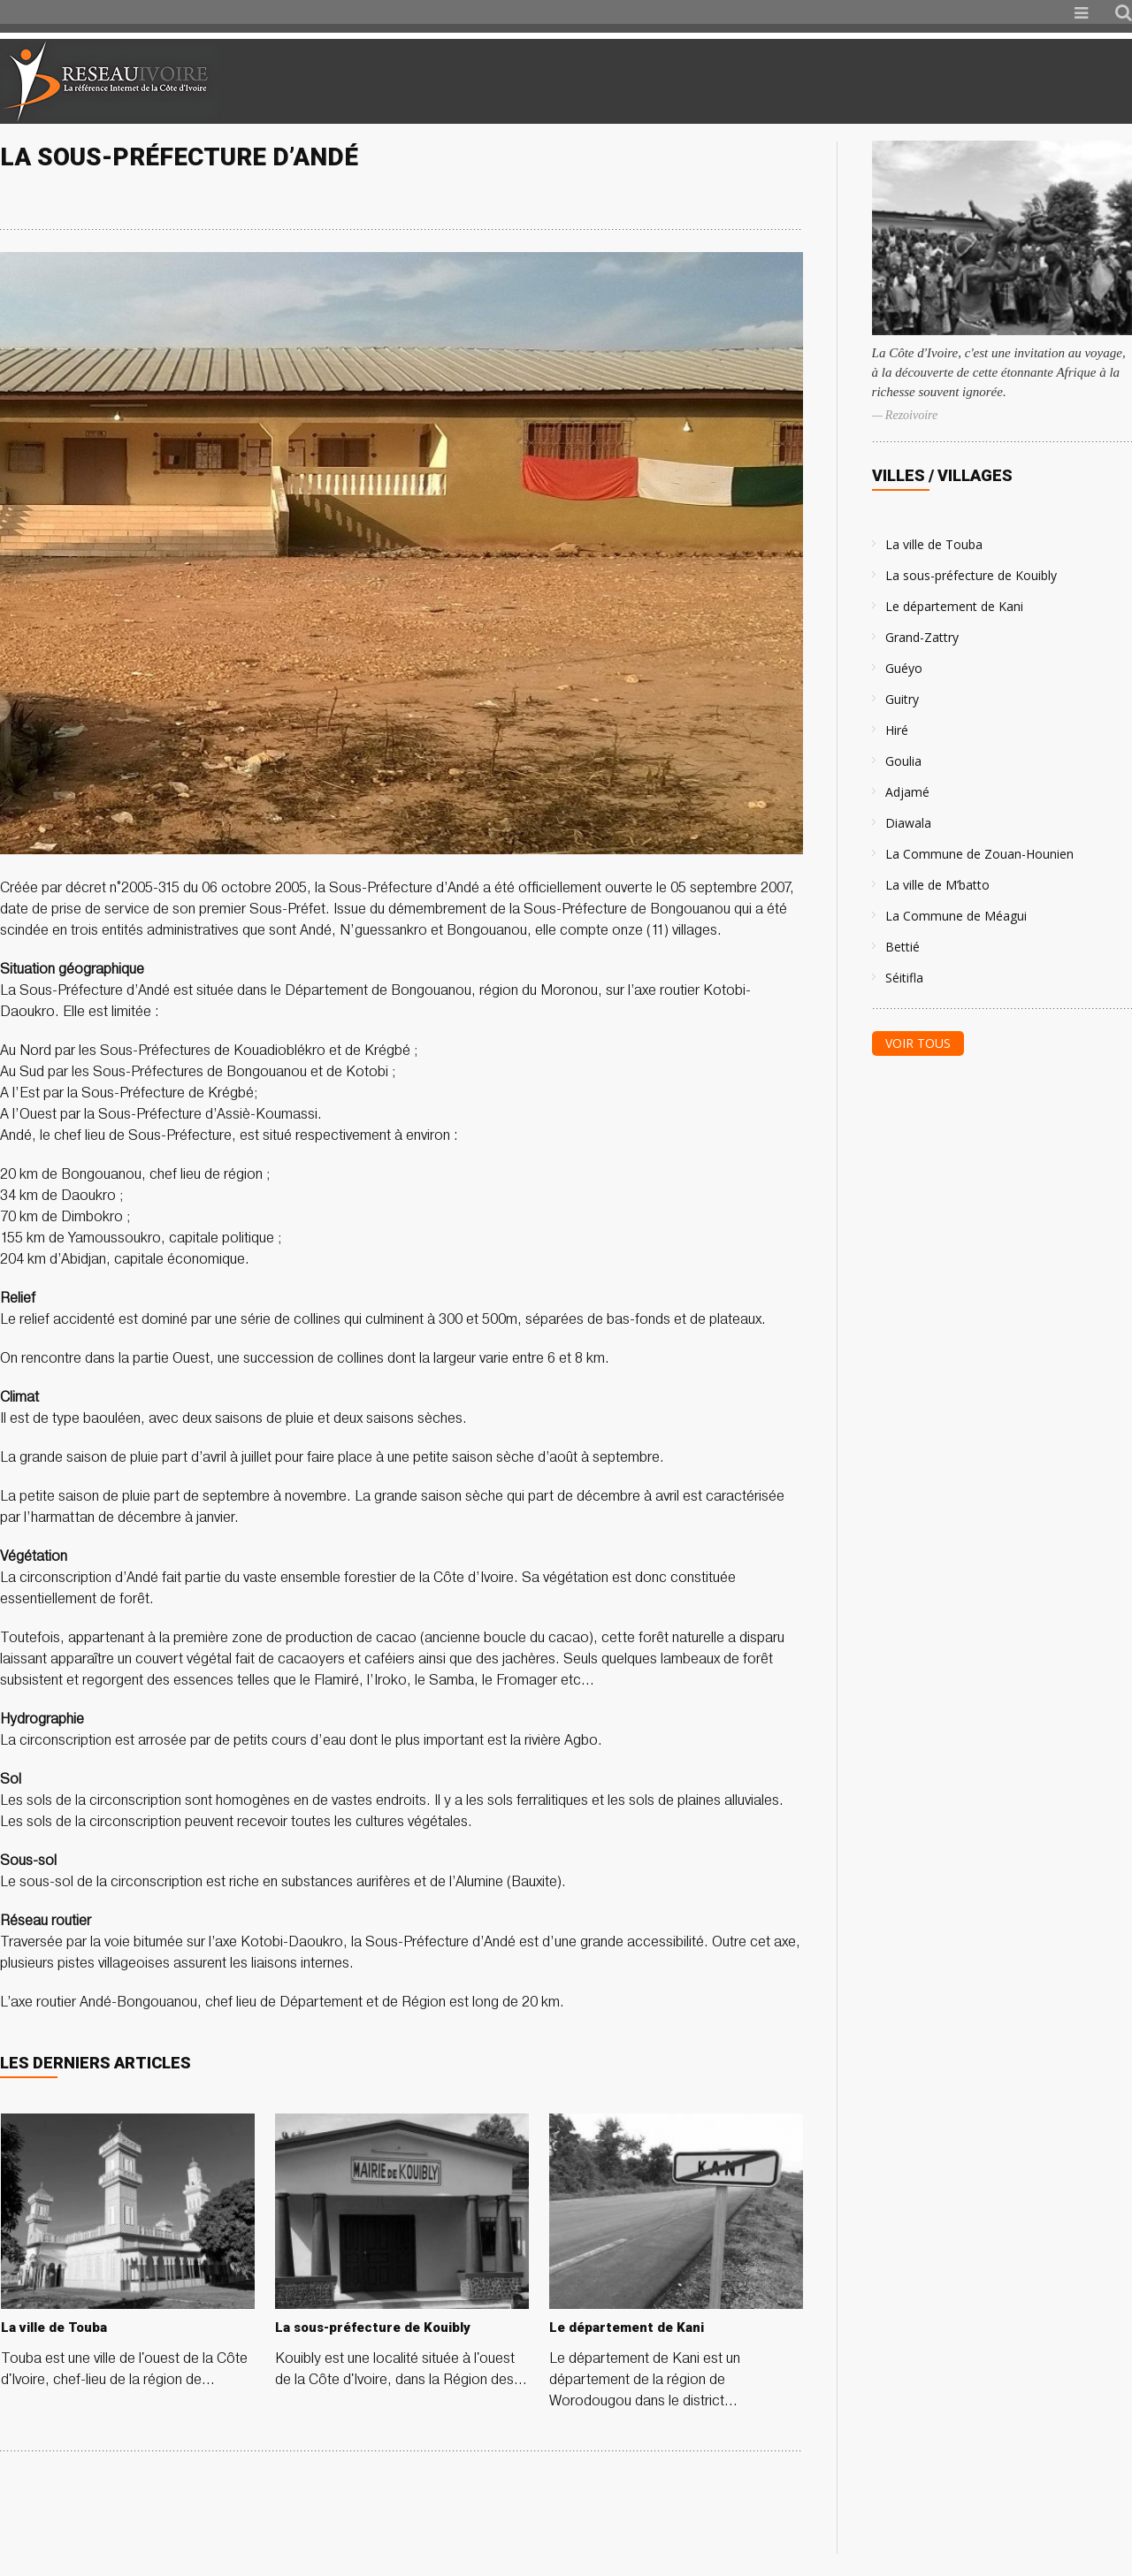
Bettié (902, 946)
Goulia (903, 761)
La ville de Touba (934, 544)
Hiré (896, 730)
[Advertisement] (923, 81)
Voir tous (918, 1043)
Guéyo (903, 668)
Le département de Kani (954, 606)
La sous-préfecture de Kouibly (971, 575)
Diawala (908, 822)
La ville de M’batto (937, 884)
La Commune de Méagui (956, 915)
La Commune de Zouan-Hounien (979, 853)
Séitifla (904, 977)
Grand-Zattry (922, 637)
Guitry (902, 699)
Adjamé (907, 792)
